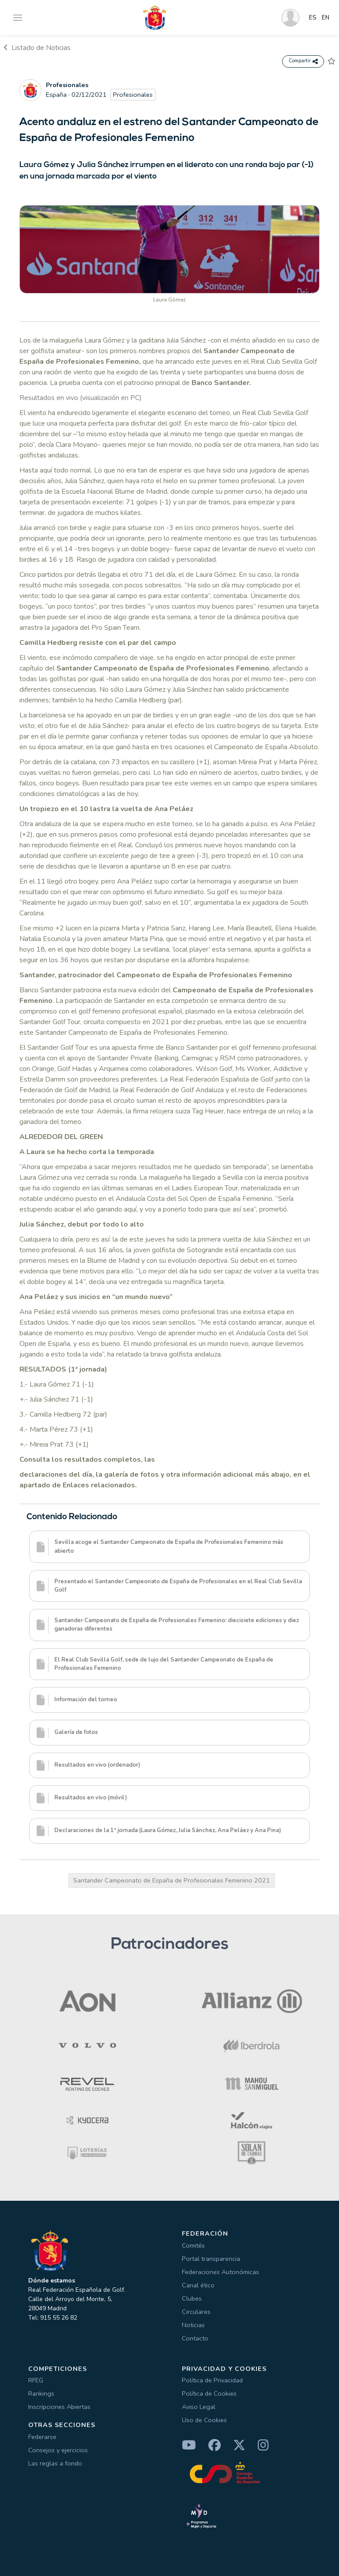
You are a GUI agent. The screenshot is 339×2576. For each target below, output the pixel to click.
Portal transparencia (211, 2258)
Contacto (195, 2338)
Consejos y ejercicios (58, 2450)
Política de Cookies (209, 2393)
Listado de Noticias (37, 48)
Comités (193, 2245)
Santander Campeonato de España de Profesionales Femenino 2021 (171, 1880)
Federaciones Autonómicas (220, 2271)
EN (325, 18)
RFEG (35, 2380)
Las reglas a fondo (55, 2463)
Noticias (193, 2325)
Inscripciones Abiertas (59, 2406)
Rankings (41, 2393)
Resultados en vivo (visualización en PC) (80, 398)
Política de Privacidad (212, 2380)
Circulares (196, 2311)
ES (312, 18)
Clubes (192, 2298)
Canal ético (198, 2285)
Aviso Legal (198, 2406)
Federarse (42, 2436)
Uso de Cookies (204, 2420)
